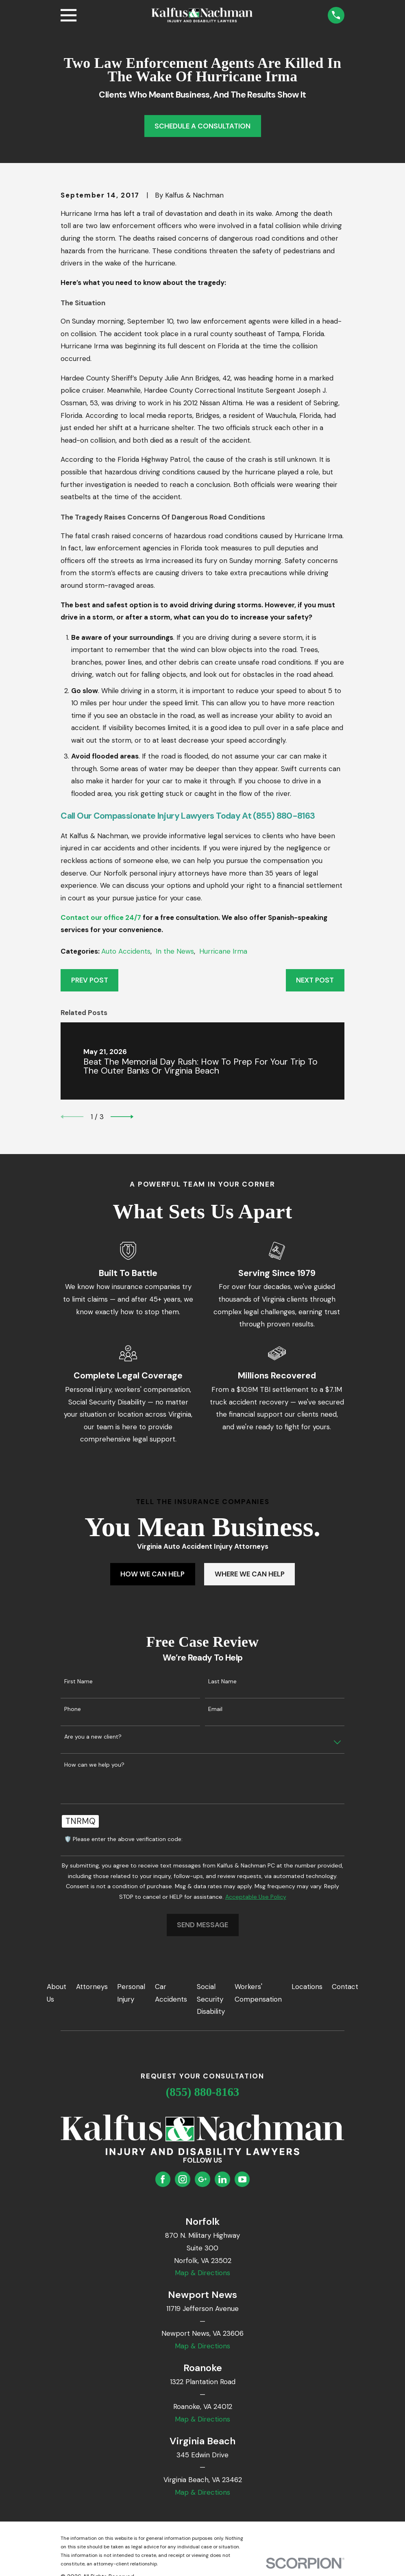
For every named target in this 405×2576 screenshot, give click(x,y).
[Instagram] (183, 2179)
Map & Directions (202, 2272)
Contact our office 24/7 (101, 917)
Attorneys (92, 1986)
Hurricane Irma (223, 951)
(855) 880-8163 (203, 2091)
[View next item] (122, 1116)
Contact (345, 1986)
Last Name (222, 1681)
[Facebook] (163, 2179)
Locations (307, 1986)
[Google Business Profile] (202, 2179)
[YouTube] (242, 2179)
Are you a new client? (93, 1736)
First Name (78, 1681)
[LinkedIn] (222, 2179)
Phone (72, 1709)
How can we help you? (94, 1764)
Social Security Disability (211, 1999)
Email (215, 1709)
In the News (175, 951)
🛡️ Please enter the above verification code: (123, 1839)
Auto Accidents (125, 951)
